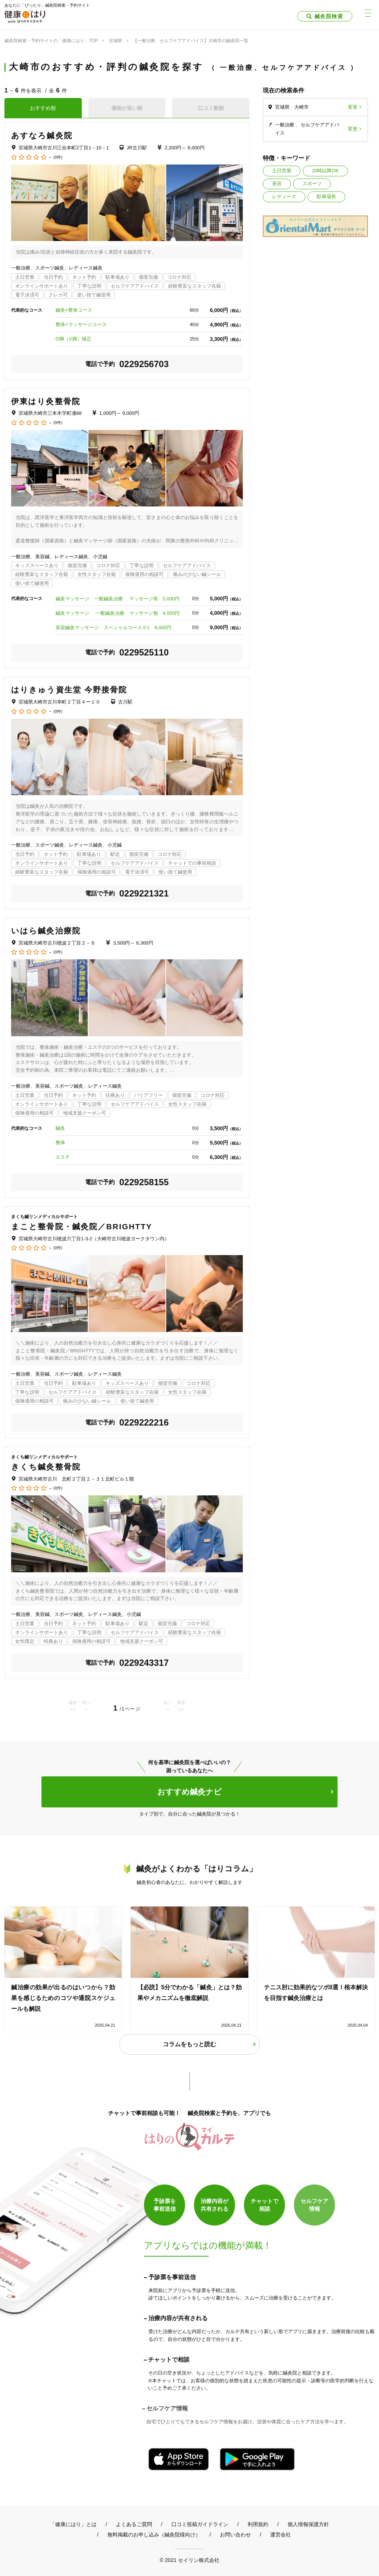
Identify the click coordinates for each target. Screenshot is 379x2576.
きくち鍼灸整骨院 (46, 1466)
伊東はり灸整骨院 (45, 401)
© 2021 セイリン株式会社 (189, 2560)
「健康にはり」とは (73, 2524)
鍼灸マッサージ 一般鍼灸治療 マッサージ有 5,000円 (118, 598)
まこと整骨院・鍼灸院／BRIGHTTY (81, 1226)
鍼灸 (60, 1128)
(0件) (57, 157)
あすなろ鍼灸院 (42, 135)
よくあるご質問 (134, 2524)
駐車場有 (326, 196)
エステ (63, 1157)
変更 (353, 107)
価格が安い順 (126, 108)
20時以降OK (325, 170)
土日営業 (281, 170)
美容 (277, 183)
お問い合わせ (235, 2535)
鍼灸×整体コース (74, 310)
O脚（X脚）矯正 (73, 338)
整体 (60, 1142)
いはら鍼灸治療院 (46, 930)
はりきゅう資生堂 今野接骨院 (69, 689)
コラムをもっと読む (189, 2044)
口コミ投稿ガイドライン (199, 2524)
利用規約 (258, 2524)
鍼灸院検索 (329, 16)
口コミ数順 (211, 108)
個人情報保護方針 (308, 2524)
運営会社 (280, 2535)
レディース (284, 196)
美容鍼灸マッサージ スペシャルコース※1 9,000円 (113, 627)
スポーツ (312, 183)
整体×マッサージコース (81, 324)
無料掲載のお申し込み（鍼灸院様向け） (154, 2535)
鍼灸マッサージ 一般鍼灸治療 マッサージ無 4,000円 (118, 613)
